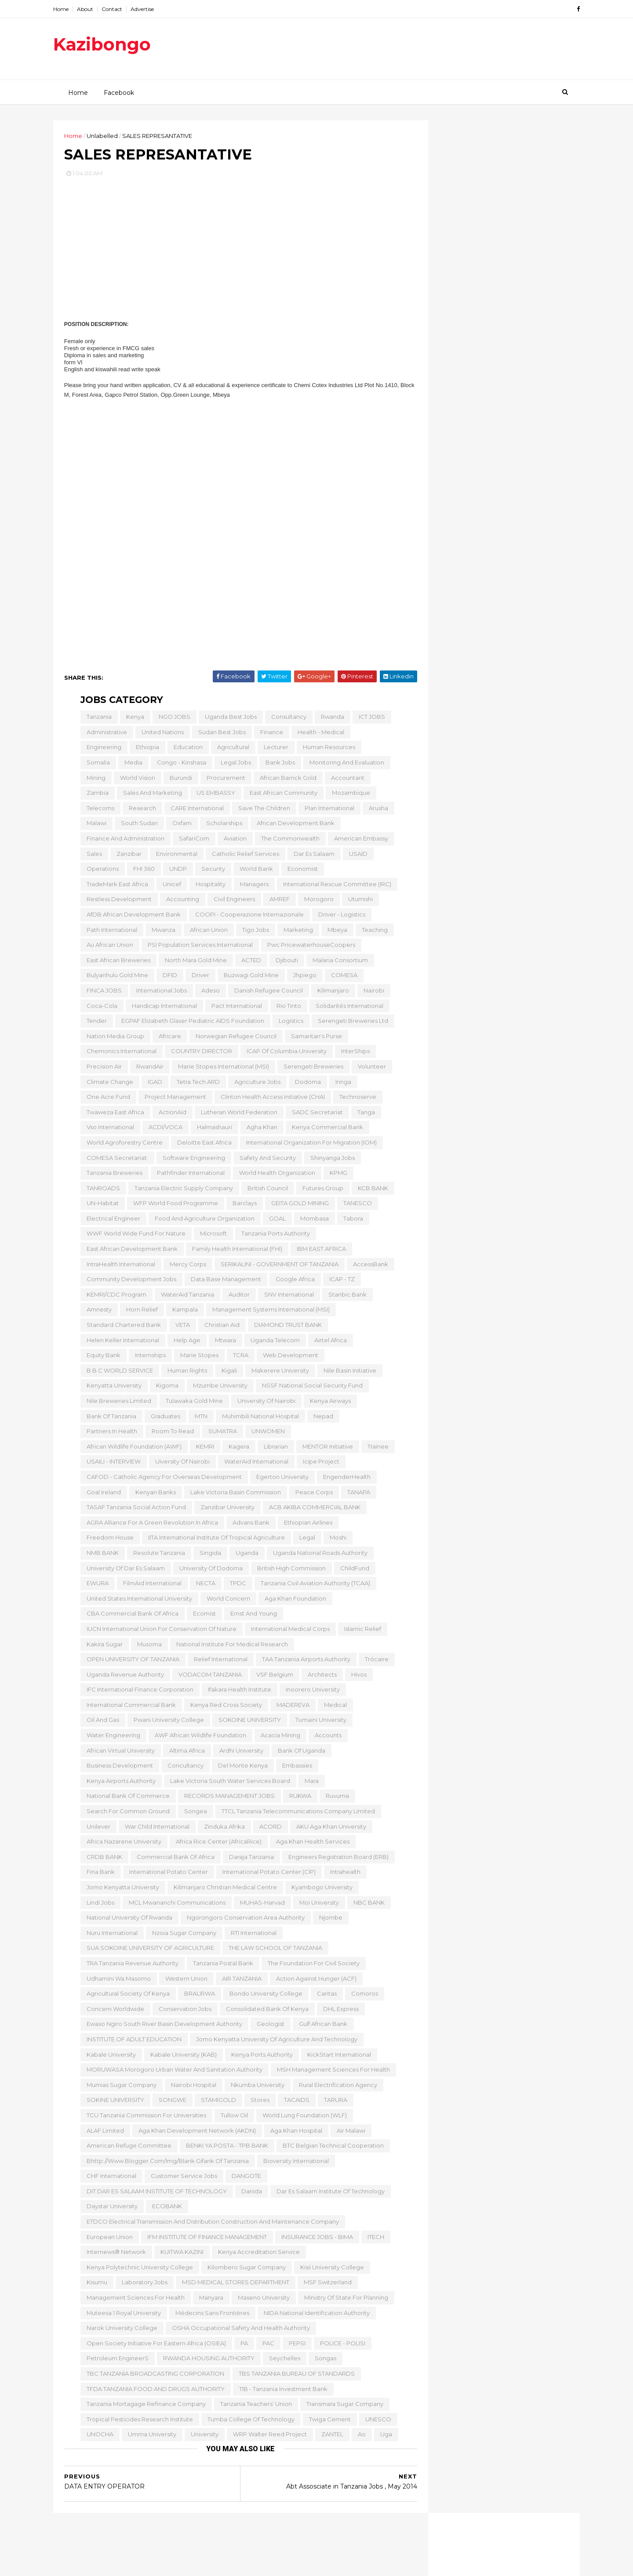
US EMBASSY (214, 795)
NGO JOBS (173, 719)
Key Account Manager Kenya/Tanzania (472, 2022)
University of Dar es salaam (124, 1571)
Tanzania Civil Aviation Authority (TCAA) (314, 1586)
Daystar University (110, 2209)
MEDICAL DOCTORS (468, 1311)
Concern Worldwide (114, 2011)
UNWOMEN (267, 1434)
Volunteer (371, 1069)
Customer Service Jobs (182, 2178)
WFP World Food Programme (174, 1206)
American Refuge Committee (127, 2148)
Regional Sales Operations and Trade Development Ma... (486, 1632)
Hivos (357, 1677)
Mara (310, 1783)
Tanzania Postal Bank (222, 1966)
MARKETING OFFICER (470, 1342)
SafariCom (193, 841)
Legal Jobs (234, 765)
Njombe (329, 1920)
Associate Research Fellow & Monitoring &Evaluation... (483, 1586)
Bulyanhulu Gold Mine (116, 978)
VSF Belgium (273, 1677)
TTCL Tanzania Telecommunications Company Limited (297, 1814)
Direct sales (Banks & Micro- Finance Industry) (496, 1226)
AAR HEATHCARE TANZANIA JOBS (492, 1370)
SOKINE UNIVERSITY (114, 2102)
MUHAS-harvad (261, 1905)
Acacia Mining (279, 1738)
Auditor (237, 1297)
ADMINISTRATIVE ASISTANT (482, 1868)
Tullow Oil (233, 2118)
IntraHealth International (119, 1267)
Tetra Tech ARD (196, 1084)
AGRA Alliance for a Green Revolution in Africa (151, 1525)
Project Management (174, 1099)
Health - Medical (319, 735)
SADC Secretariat (316, 1115)
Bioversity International (294, 2163)
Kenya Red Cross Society (225, 1707)
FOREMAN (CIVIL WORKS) (477, 937)
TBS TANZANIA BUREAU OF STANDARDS (295, 2376)
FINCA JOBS (102, 993)
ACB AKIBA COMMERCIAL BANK (313, 1510)
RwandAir (148, 1069)
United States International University (138, 1601)
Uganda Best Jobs (229, 719)
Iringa (342, 1084)
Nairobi (372, 993)
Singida (209, 1555)
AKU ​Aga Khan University (330, 1829)
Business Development (118, 1768)
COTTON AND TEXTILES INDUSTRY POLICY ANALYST (494, 1405)
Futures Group (321, 1191)
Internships (149, 1358)
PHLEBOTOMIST (462, 1332)
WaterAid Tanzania (186, 1297)
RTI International (252, 1935)
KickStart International (338, 2057)
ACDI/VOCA (164, 1130)
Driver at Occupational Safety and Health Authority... (492, 1854)
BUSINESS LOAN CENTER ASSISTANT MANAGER (476, 1070)
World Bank (255, 871)
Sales (93, 856)
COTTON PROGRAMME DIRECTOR (492, 1420)
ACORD (269, 1829)
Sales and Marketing (151, 795)
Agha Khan (260, 1130)
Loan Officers (458, 1752)
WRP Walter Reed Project (269, 2437)
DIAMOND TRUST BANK (286, 1327)
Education (186, 750)
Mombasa (313, 1221)
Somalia (97, 765)
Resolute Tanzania (158, 1555)
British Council (266, 1191)
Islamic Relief (361, 1631)
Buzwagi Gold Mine (249, 978)
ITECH (374, 2239)
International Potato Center (167, 1874)
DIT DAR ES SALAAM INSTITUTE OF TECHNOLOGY (155, 2194)
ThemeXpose (114, 2565)
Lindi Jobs (99, 1905)
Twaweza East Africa (114, 1115)
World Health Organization (276, 1175)
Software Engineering (192, 1160)
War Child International (156, 1829)
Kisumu (95, 2285)
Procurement (224, 780)
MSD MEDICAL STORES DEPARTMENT (234, 2285)
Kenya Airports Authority (119, 1783)
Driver (199, 978)
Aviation (233, 841)
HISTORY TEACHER (467, 1977)
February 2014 (461, 2061)
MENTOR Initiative (326, 1449)
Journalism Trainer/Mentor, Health (492, 1148)
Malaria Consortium (339, 963)
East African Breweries (117, 963)
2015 (437, 609)
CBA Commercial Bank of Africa (131, 1616)
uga (385, 2437)
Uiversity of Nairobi (181, 1464)
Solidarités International (348, 1008)
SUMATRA (221, 1434)
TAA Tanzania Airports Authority (305, 1662)
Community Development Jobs (130, 1282)
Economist (301, 871)
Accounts (326, 1738)
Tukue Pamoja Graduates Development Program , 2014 (487, 1720)
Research (141, 811)
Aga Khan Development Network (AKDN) (196, 2133)
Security (212, 871)
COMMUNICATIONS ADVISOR (483, 1269)
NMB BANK (101, 1555)
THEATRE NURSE (463, 986)
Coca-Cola (100, 1008)
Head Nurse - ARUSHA (472, 1381)
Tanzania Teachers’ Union (255, 2406)
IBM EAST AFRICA (320, 1251)
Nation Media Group (114, 1039)
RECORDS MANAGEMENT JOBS (228, 1799)
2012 (437, 2095)
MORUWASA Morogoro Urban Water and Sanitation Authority (173, 2072)
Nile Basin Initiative (348, 1373)
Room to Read (171, 1434)
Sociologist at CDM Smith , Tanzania (496, 767)
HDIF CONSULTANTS (470, 1028)
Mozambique (350, 795)
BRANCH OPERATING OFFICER (485, 1451)
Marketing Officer (465, 1500)
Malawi (95, 826)
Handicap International (163, 1008)
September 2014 (465, 660)
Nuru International (110, 1935)
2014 (438, 619)
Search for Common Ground (126, 1814)
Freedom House (108, 1540)
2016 (438, 598)
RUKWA (299, 1799)
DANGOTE (245, 2178)
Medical (334, 1707)
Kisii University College (331, 2270)
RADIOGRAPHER (462, 1007)
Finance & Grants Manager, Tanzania (496, 2008)
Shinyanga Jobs (331, 1160)
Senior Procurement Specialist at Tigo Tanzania (491, 781)
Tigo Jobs (254, 932)
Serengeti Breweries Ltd (351, 1023)
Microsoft (212, 1236)
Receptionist (457, 1790)
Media (132, 765)
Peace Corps (312, 1495)
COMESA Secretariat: (116, 1160)
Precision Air (102, 1069)
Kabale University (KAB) (182, 2057)
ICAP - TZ (340, 1282)
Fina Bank (99, 1874)
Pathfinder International (189, 1175)
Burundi (179, 780)
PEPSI (295, 2346)
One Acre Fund (107, 1099)
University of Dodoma (209, 1571)
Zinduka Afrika (223, 1829)
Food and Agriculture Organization (203, 1221)
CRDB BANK (103, 1859)
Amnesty (97, 1312)
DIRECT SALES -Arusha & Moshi (487, 1241)
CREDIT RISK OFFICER (471, 1430)
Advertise (157, 9)
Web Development (289, 1358)
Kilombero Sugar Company (245, 2270)
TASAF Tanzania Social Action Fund (135, 1510)
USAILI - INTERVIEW (112, 1464)
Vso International (109, 1130)
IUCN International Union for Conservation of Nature (160, 1631)
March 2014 (457, 2050)
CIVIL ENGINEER (460, 975)
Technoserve (356, 1099)
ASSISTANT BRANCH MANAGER (487, 1441)
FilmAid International (151, 1586)
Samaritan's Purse (315, 1039)
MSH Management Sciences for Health (332, 2072)
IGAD (153, 1084)
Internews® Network (115, 2254)
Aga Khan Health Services (311, 1844)
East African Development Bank (130, 1251)
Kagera (237, 1449)
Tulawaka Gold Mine (193, 1403)
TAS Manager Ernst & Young (463, 380)
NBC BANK (367, 1905)
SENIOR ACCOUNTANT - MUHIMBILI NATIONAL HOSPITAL (494, 1042)
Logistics (289, 1023)
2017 (438, 588)
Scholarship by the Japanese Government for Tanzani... (483, 1173)
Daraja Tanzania (250, 1859)
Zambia (96, 795)
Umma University (151, 2437)
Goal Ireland (102, 1495)
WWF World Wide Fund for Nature (134, 1236)
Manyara (210, 2300)
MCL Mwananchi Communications (175, 1905)
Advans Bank (249, 1525)
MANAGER (452, 1279)
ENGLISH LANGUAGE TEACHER (485, 1998)
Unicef (170, 887)
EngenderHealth (345, 1479)
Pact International (235, 1008)
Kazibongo (117, 44)
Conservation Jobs (183, 2011)
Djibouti (285, 963)
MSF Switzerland (326, 2285)
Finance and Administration (124, 841)
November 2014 (464, 639)
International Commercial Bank (130, 1707)
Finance (270, 735)
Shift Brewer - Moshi (469, 1688)
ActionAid (171, 1115)
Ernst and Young (252, 1616)
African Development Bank (294, 826)
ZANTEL (331, 2437)
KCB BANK (372, 1191)
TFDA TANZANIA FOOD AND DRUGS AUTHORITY (154, 2391)
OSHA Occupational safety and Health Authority (240, 2330)
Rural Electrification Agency (337, 2087)
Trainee (376, 1449)
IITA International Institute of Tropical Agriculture (215, 1540)
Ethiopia (146, 750)
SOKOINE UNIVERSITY (248, 1723)
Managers (253, 887)
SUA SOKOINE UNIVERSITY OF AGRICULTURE (149, 1950)
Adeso (209, 993)
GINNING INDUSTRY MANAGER (485, 1391)
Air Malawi (349, 2133)
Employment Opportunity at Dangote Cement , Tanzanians (478, 304)
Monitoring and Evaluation (345, 765)
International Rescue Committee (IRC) (336, 887)
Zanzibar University (226, 1510)
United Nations (161, 735)
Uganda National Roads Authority (319, 1555)
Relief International (219, 1662)
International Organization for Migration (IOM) (310, 1145)
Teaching (373, 932)
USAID (357, 856)
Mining (94, 780)
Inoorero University (311, 1692)
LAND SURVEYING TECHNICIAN (486, 965)
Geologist (269, 2026)
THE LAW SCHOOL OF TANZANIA (274, 1950)
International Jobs (160, 993)
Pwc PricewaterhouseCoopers (310, 947)
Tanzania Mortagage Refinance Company (144, 2406)
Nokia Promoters (463, 795)
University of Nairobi (265, 1403)
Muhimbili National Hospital (259, 1419)
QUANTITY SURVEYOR (472, 926)
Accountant (346, 780)
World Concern (227, 1601)
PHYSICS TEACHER (466, 1956)
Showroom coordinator (474, 1479)
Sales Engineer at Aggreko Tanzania (496, 757)
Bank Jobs (279, 765)
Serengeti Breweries (312, 1069)
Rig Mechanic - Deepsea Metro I (488, 728)
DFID (168, 978)
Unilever (97, 1829)
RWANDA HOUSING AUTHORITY (207, 2361)
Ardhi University (240, 1753)
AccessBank (369, 1267)
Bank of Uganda (300, 1753)
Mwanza (162, 932)
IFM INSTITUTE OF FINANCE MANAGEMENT (206, 2239)
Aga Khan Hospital (295, 2133)
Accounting (181, 902)
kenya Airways (329, 1403)
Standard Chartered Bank (122, 1327)
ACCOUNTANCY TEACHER (478, 1967)
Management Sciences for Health (134, 2300)
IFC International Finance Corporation (138, 1692)
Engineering (102, 750)
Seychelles (283, 2361)
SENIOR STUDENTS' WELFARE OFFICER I (485, 866)
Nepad (322, 1419)
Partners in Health (110, 1434)
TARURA (334, 2102)
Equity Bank (102, 1358)
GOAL (276, 1221)
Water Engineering (112, 1738)
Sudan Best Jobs (220, 735)
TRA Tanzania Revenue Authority (131, 1966)
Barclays (243, 1206)
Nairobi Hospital (192, 2087)
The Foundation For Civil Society (312, 1966)
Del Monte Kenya (241, 1768)
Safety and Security (266, 1160)
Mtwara (224, 1343)
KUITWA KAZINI (180, 2254)
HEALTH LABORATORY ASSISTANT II (496, 880)
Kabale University (110, 2057)
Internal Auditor (462, 1829)
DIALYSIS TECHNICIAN (472, 996)
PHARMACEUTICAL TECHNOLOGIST (494, 1300)
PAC (267, 2346)
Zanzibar (127, 856)
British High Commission (290, 1571)
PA (243, 2346)
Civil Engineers (233, 902)
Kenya (134, 719)
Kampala (183, 1312)
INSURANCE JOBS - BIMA (316, 2239)
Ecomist (203, 1616)
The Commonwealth (289, 841)
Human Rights (186, 1373)
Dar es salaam (312, 856)
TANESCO (356, 1206)
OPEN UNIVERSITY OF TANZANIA (131, 1662)
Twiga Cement (328, 2422)
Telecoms (99, 811)
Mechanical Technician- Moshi (486, 1656)
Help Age (185, 1343)
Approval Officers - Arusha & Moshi (494, 1762)
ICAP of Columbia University (285, 1054)
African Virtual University (119, 1753)
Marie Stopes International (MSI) (222, 1069)
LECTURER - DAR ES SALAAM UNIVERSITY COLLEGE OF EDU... (491, 809)
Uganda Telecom (273, 1343)
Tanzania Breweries (113, 1175)
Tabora (352, 1221)
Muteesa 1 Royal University (122, 2315)
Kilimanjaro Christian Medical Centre (224, 1890)
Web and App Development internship (481, 1737)
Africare (168, 1039)
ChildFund (353, 1571)
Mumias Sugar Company (120, 2087)
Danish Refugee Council (267, 993)
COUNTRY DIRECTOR (200, 1054)
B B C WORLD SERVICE (118, 1373)
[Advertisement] (404, 44)
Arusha (377, 811)
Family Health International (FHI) (236, 1251)
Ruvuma (336, 1799)
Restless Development (117, 902)
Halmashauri (213, 1130)
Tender (95, 1023)
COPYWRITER (458, 1878)
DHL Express (339, 2011)
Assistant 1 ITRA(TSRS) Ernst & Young (477, 344)
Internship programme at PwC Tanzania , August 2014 (485, 714)
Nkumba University (256, 2087)
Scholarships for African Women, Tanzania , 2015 (490, 1514)
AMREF (278, 902)
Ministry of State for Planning (345, 2300)
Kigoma (166, 1388)
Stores (258, 2102)
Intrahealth (344, 1874)
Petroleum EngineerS (116, 2361)
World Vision (136, 780)
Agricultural (232, 750)
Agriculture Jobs (256, 1084)
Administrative (105, 735)
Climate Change (108, 1084)
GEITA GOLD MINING (298, 1206)
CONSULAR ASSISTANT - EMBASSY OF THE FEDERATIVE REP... (494, 1465)
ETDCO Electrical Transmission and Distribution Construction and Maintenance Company (211, 2224)
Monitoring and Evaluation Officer (492, 1819)
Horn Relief (140, 1312)
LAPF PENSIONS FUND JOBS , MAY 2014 (492, 1532)
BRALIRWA (198, 1996)
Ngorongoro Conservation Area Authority (244, 1920)
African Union (207, 932)
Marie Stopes (198, 1358)
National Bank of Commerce (126, 1799)
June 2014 (454, 691)
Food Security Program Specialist (491, 1840)
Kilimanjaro (332, 993)
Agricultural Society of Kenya (126, 1996)
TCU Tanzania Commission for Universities (145, 2118)
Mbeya (336, 932)
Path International (110, 932)
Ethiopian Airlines (307, 1525)
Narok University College (120, 2330)
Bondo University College (264, 1996)
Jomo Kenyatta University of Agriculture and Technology (275, 2042)
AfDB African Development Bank (132, 917)
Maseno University (262, 2300)
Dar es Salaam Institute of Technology (329, 2194)
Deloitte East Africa (203, 1145)
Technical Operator (468, 1646)
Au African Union (108, 947)
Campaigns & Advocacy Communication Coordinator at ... (494, 1603)
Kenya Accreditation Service (257, 2254)
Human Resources (328, 750)
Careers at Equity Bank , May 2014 (491, 1159)
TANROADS (102, 1191)
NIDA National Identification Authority (315, 2315)
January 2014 (459, 2071)
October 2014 (460, 649)
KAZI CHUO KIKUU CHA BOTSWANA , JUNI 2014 (496, 1123)
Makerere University (279, 1373)
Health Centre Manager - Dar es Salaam (488, 1356)
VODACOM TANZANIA (208, 1677)
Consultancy (287, 719)
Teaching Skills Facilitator (478, 1138)
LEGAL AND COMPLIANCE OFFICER (492, 1917)
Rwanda (331, 719)
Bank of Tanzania (110, 1419)
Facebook (118, 92)
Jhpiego (303, 978)
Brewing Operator (465, 1667)
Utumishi (359, 902)
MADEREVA (291, 1707)
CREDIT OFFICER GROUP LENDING (491, 1290)
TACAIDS (295, 2102)
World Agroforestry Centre (123, 1145)
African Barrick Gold (286, 780)
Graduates (164, 1419)
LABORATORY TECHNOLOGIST (487, 1321)
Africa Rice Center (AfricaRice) (217, 1844)
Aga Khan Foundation (294, 1601)
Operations (101, 871)
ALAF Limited (104, 2133)
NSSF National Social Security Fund (311, 1388)
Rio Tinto (287, 1008)
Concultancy (184, 1768)
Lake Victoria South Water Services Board (229, 1783)
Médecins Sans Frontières (211, 2315)
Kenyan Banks (154, 1495)
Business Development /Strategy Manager (490, 1106)
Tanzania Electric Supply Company (182, 1191)
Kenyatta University (112, 1388)
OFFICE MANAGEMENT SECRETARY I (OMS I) (495, 894)
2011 (437, 2105)
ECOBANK (166, 2209)
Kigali (228, 1373)
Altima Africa (186, 1753)
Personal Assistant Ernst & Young (471, 362)
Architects (320, 1677)
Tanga (365, 1115)
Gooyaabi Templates (198, 2565)
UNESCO (377, 2422)
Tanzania (97, 719)
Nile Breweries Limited (117, 1403)
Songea (194, 1814)
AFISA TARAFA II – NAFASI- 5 (465, 326)
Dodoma (307, 1084)
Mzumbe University (219, 1388)
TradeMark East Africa (116, 887)
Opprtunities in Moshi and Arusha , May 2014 (493, 1191)
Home (76, 9)
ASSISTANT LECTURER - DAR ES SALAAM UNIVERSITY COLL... (488, 827)
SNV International (288, 1297)
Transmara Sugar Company (343, 2406)
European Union (108, 2239)
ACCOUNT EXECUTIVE (472, 1889)
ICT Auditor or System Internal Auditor (486, 1804)
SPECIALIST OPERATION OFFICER (491, 1987)
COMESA (343, 978)
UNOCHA (98, 2437)
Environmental (175, 856)
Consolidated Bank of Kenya (266, 2011)
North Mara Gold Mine (195, 963)
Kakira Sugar (103, 1647)
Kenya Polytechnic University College (138, 2270)
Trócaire (375, 1662)
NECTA (204, 1586)
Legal (306, 1540)
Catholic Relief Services (244, 856)
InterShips (354, 1054)
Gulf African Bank (322, 2026)
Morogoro (317, 902)
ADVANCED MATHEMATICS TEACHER (480, 1941)
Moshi (336, 1540)
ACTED (250, 963)
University (203, 2437)
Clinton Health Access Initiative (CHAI (271, 1099)
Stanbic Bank (346, 1297)
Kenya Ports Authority (260, 2057)
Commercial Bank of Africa (174, 1859)
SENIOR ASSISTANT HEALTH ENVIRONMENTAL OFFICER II (485, 912)
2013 (437, 2084)
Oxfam (180, 826)
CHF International (110, 2178)
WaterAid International (255, 1464)
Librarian (274, 1449)
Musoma (148, 1647)
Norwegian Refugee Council (234, 1039)
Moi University (318, 1905)
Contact (126, 9)
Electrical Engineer (112, 1221)
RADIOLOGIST (459, 1018)
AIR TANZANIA (240, 1981)
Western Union (185, 1981)
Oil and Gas (101, 1723)
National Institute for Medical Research (231, 1647)
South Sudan (138, 826)
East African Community (282, 795)
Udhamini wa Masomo (117, 1981)
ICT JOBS (370, 719)
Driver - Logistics (340, 917)
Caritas (325, 1996)
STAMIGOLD (217, 2102)
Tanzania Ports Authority (274, 1236)
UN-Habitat (101, 1206)
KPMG (337, 1175)
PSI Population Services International (198, 947)
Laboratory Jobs (143, 2285)
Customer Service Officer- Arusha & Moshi (495, 1776)
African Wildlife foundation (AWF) (132, 1449)
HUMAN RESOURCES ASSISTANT (489, 852)
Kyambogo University (320, 1890)
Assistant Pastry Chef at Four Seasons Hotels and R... (484, 742)
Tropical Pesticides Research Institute (138, 2422)
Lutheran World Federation (238, 1115)
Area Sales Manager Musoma (483, 1618)
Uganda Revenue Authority (124, 1677)
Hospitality (209, 887)
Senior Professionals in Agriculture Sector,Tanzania (494, 1550)
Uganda (245, 1555)
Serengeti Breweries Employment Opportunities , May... (492, 1702)
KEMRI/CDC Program (115, 1297)
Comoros (363, 1996)
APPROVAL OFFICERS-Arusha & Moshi (487, 1255)
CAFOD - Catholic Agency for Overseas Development (162, 1479)
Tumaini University (319, 1723)
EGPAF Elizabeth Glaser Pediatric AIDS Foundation (191, 1023)
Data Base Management (224, 1282)
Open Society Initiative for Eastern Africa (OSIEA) (155, 2346)
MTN (199, 1419)
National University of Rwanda (128, 1920)
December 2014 (464, 628)
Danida (250, 2194)
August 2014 (458, 670)
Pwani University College (167, 1723)
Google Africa (293, 1282)
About (100, 9)
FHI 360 (142, 871)
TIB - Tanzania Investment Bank (282, 2391)
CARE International (195, 811)
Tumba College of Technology (249, 2422)
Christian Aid (220, 1327)
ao (360, 2437)
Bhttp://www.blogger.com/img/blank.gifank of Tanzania (166, 2163)
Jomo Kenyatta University (121, 1890)
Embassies (296, 1768)
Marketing (297, 932)
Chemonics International (120, 1054)
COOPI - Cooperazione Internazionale (248, 917)
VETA (181, 1327)
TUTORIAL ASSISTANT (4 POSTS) (491, 841)
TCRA (239, 1358)
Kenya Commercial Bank (326, 1130)
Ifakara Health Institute (238, 1692)
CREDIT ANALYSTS (466, 1056)
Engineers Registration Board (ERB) (337, 1859)
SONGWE (171, 2102)
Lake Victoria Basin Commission (234, 1495)
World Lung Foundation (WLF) (303, 2118)
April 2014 (454, 2039)
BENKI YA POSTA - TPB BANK (226, 2148)
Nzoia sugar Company (183, 1935)
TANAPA (357, 1495)
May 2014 (453, 702)
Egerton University (281, 1479)
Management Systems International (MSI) (269, 1312)
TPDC (237, 1586)
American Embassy (360, 841)
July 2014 (453, 681)
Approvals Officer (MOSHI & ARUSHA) (481, 1209)
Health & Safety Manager (477, 1677)
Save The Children (263, 811)
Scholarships (223, 826)
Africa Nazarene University (122, 1844)
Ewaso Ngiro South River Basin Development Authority (163, 2026)
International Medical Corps (289, 1631)
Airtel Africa (329, 1343)
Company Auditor (464, 1490)
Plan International (328, 811)
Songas (324, 2361)
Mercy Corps (186, 1267)
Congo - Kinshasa (180, 765)
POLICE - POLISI (341, 2346)
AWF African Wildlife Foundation (199, 1738)
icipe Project (320, 1464)
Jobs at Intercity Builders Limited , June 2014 (492, 951)
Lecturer (274, 750)
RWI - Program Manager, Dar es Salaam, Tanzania (487, 1568)
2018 (438, 578)
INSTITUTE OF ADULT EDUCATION (132, 2042)
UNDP (177, 871)
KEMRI (204, 1449)
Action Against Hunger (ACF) (315, 1981)
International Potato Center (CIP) (267, 1874)
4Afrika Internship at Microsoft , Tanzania (489, 1088)
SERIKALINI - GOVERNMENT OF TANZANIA (278, 1267)
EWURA (96, 1586)
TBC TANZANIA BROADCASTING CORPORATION (154, 2376)
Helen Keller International (121, 1343)
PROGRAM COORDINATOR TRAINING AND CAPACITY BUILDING (496, 1903)
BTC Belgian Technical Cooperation (331, 2148)
